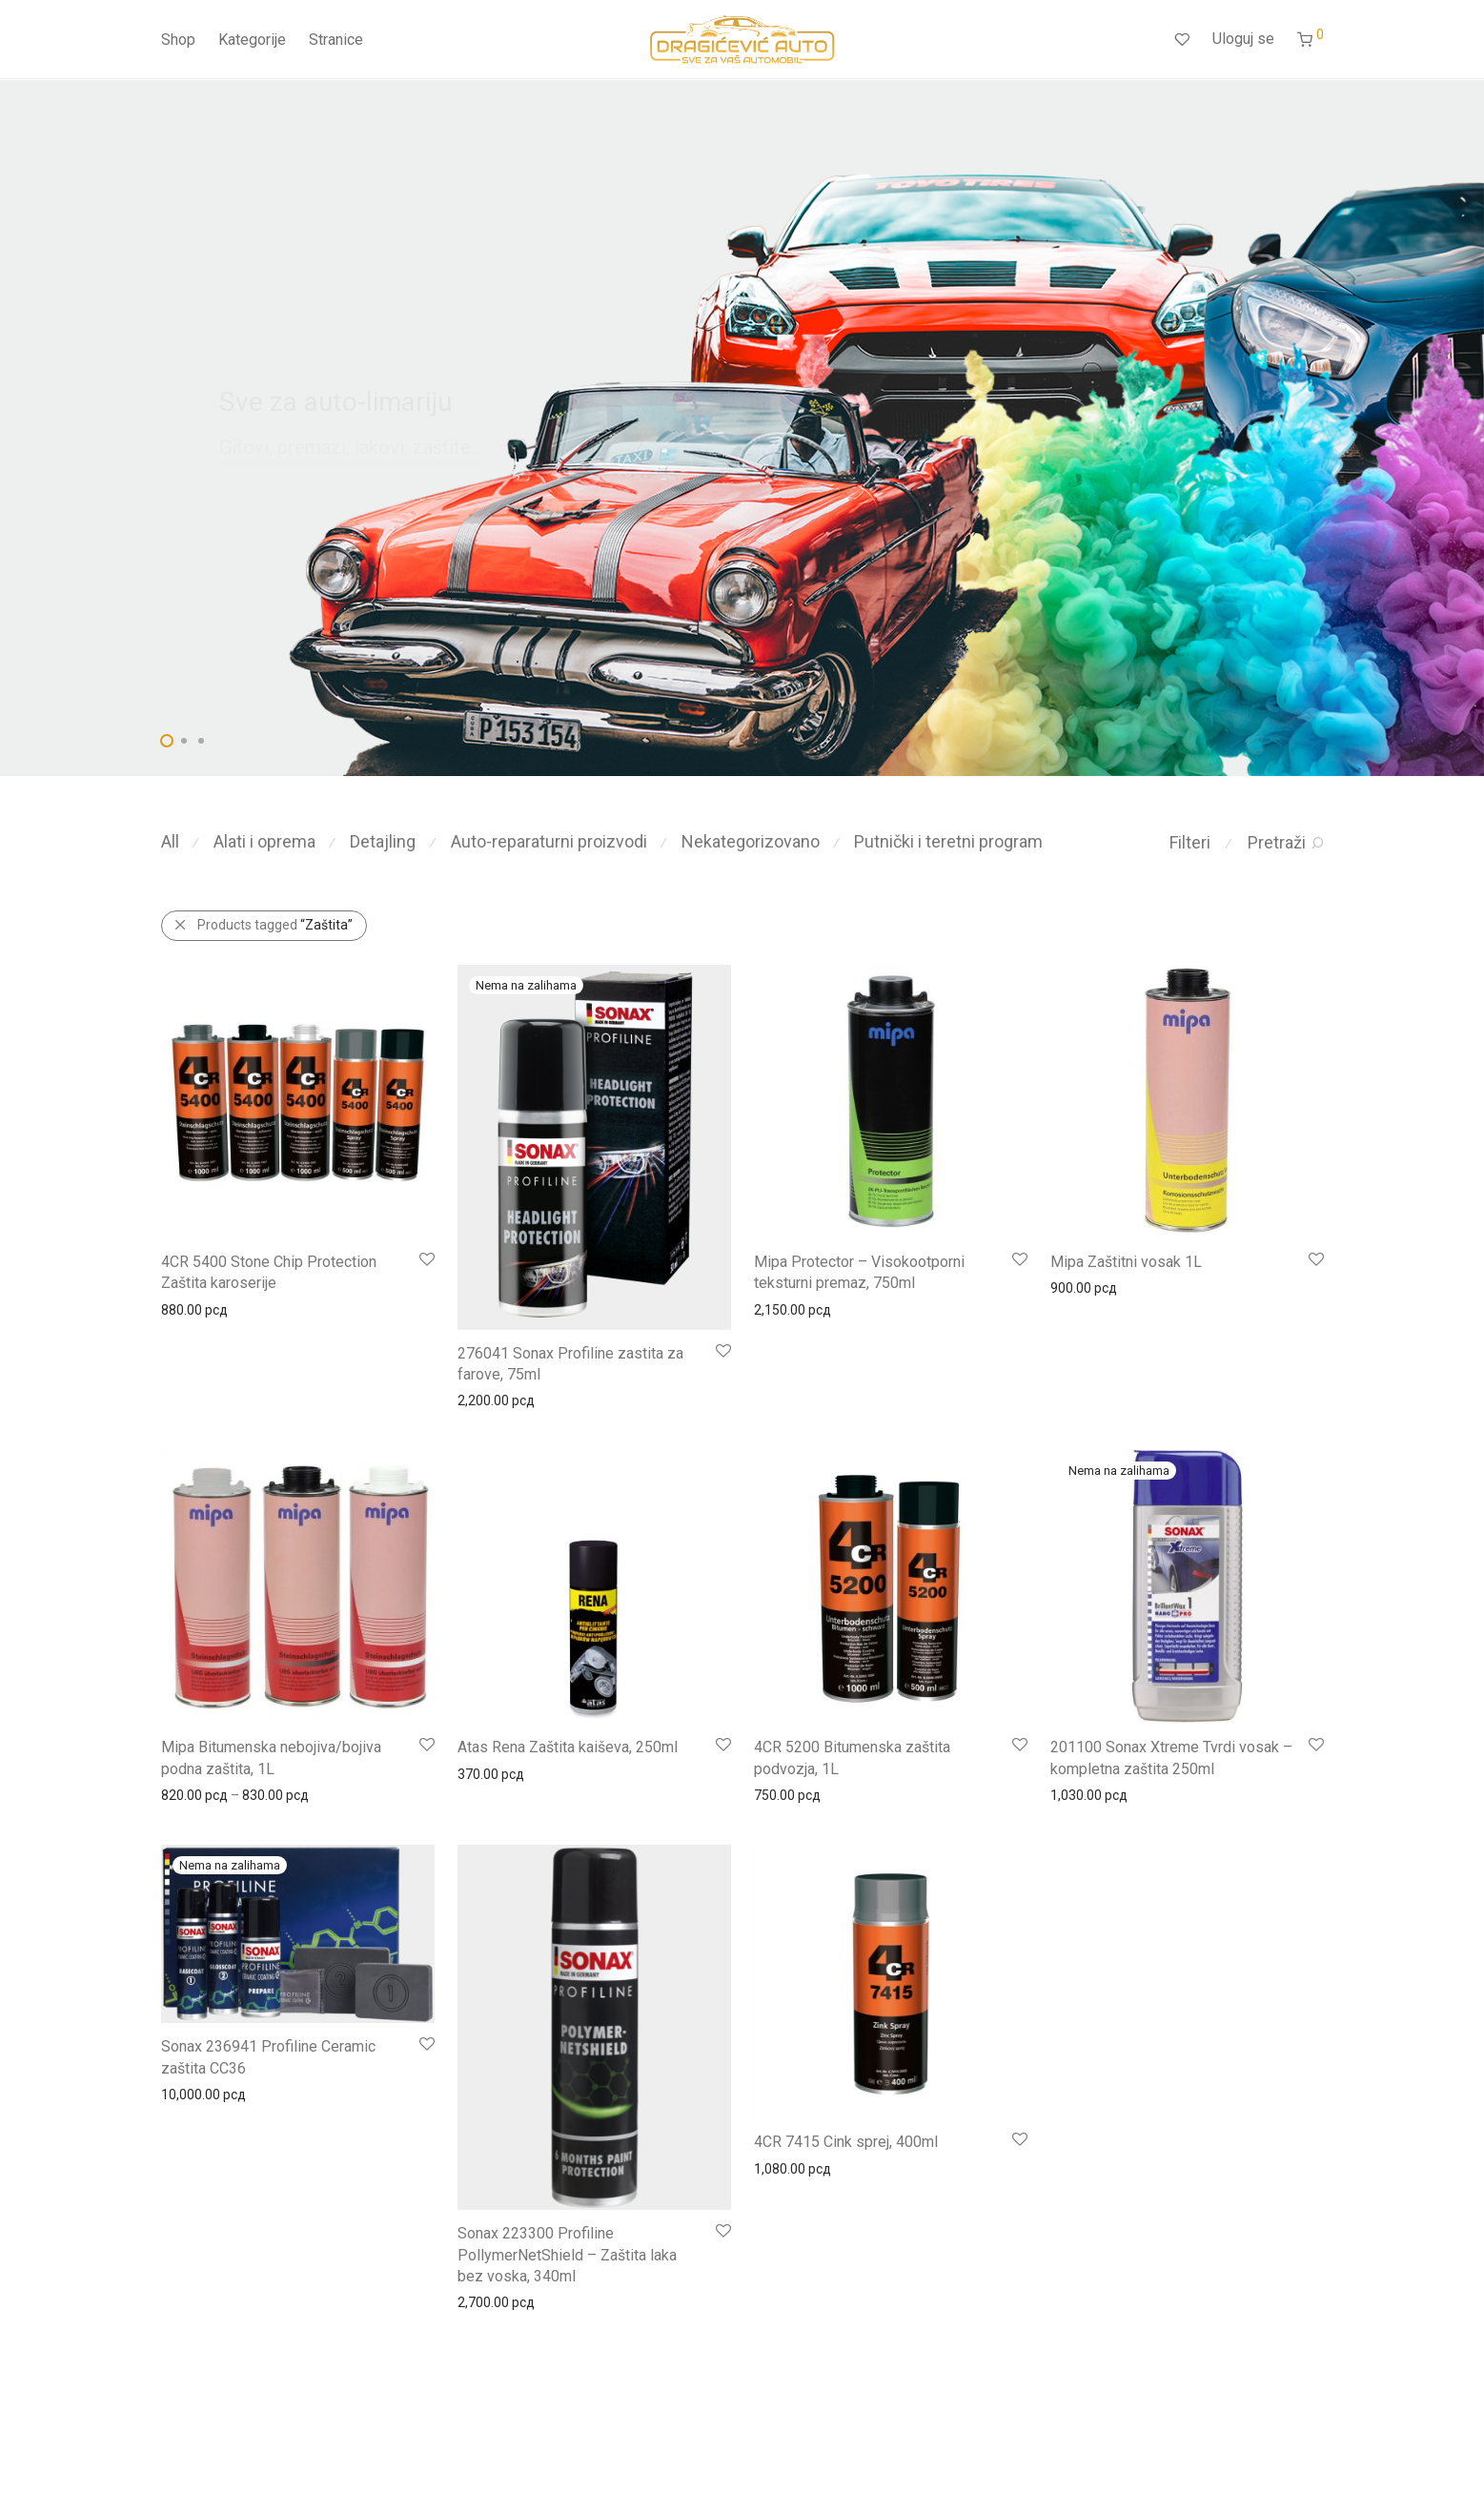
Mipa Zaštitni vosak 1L (1126, 1262)
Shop (178, 40)
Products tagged (275, 924)
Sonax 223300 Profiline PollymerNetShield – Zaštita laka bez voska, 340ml (567, 2254)
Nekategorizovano (750, 841)
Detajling (383, 841)
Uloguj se (1243, 40)
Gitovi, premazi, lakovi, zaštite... (350, 447)
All (170, 841)
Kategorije (252, 40)
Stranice (336, 40)
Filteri (1189, 842)
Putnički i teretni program (948, 841)
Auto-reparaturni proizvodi (549, 841)
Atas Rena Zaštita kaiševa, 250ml (567, 1747)
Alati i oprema (264, 841)
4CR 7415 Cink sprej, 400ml (846, 2142)
